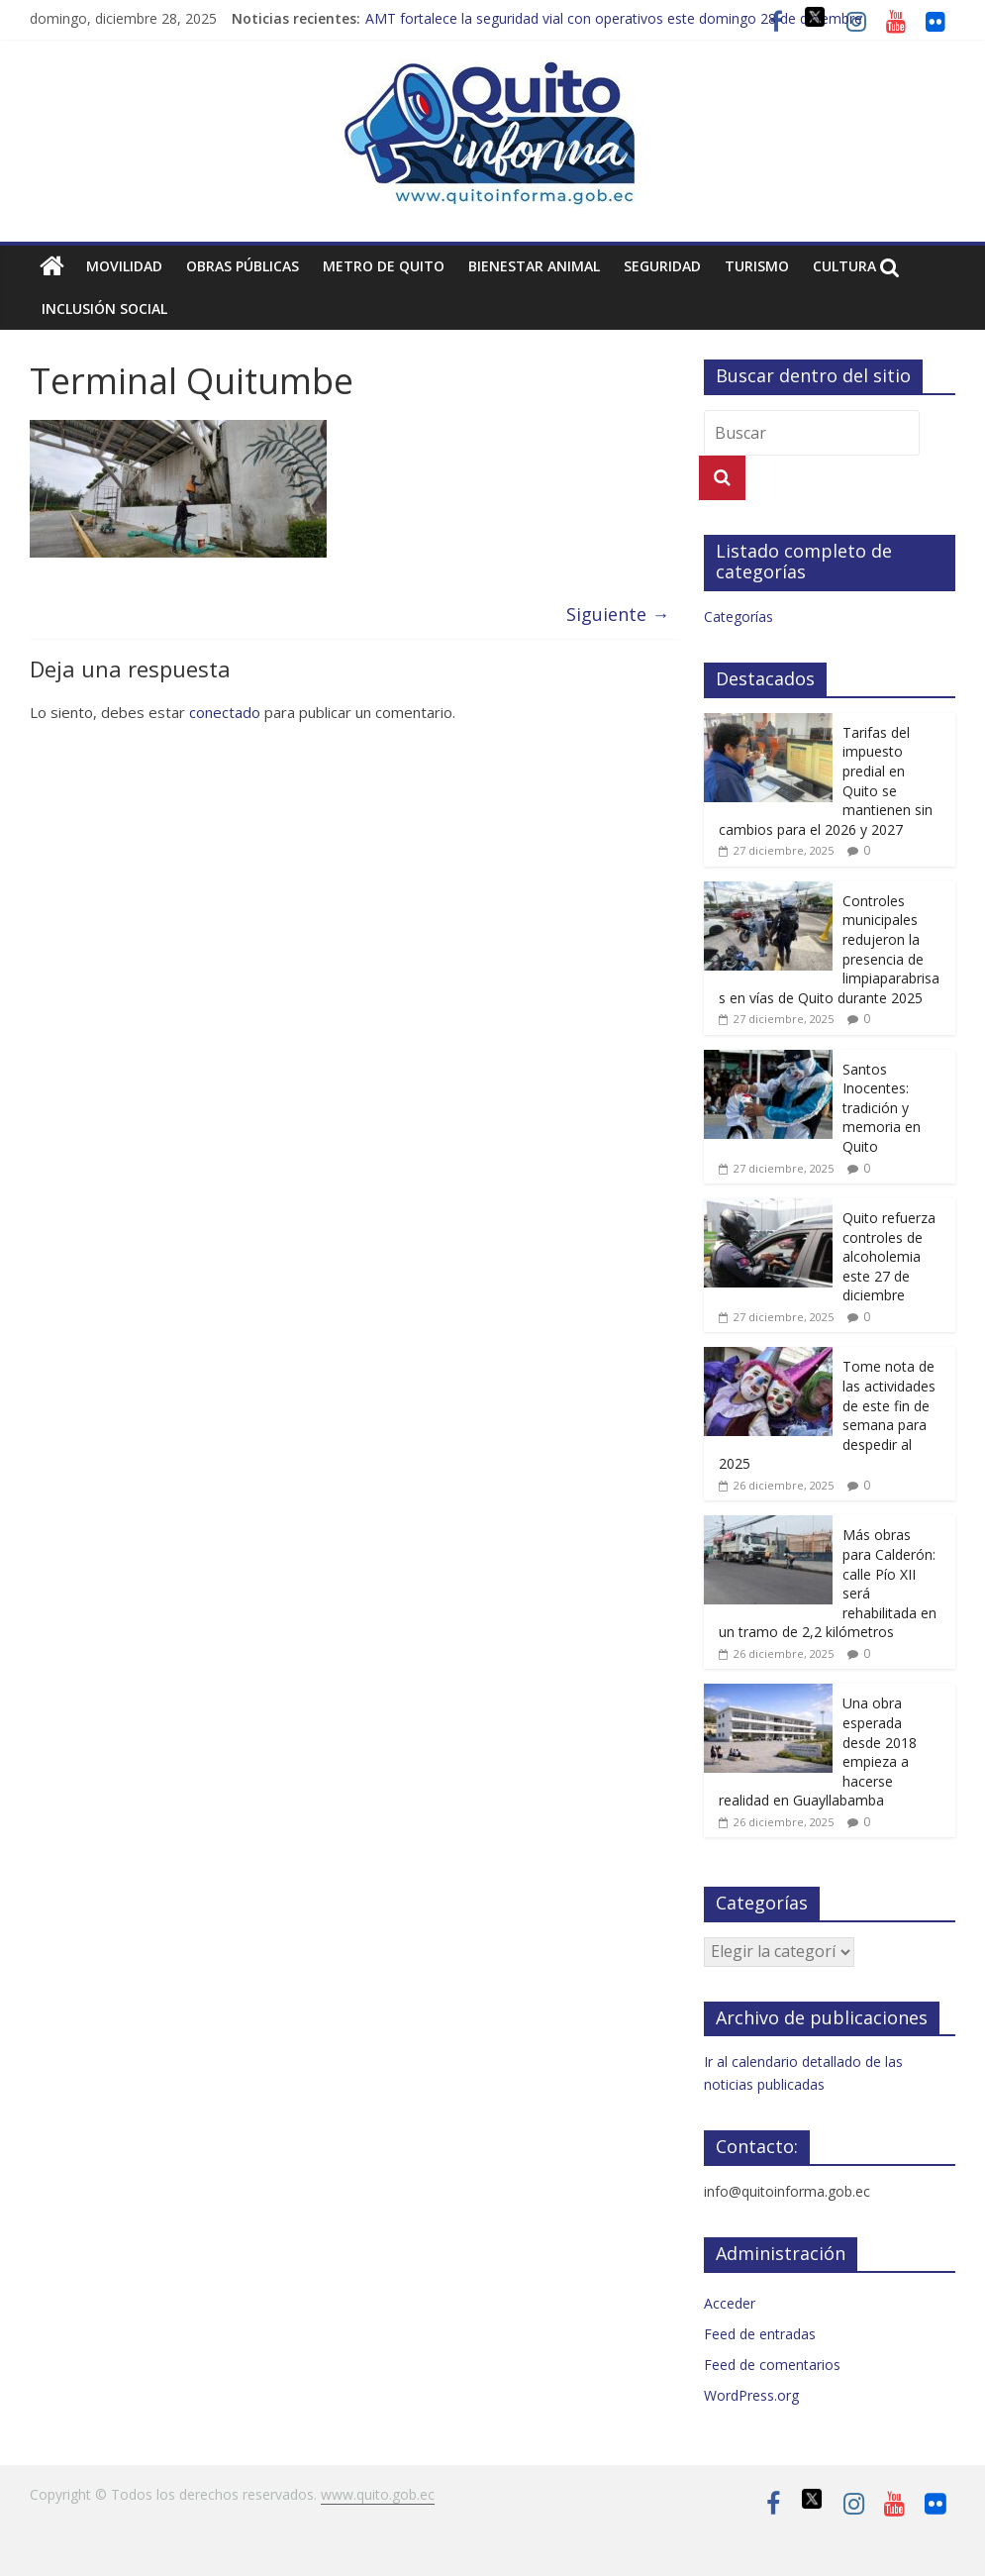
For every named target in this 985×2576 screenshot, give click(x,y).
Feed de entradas (760, 2333)
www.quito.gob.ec (378, 2494)
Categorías (738, 616)
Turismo (757, 266)
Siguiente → (617, 614)
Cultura (844, 266)
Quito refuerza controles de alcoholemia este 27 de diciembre (889, 1256)
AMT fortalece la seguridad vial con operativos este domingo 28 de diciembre (613, 18)
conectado (224, 712)
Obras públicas (242, 266)
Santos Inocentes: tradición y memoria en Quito (881, 1108)
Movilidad (124, 266)
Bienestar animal (534, 266)
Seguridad (662, 266)
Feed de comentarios (772, 2364)
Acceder (729, 2303)
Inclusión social (104, 308)
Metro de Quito (383, 266)
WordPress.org (751, 2395)
